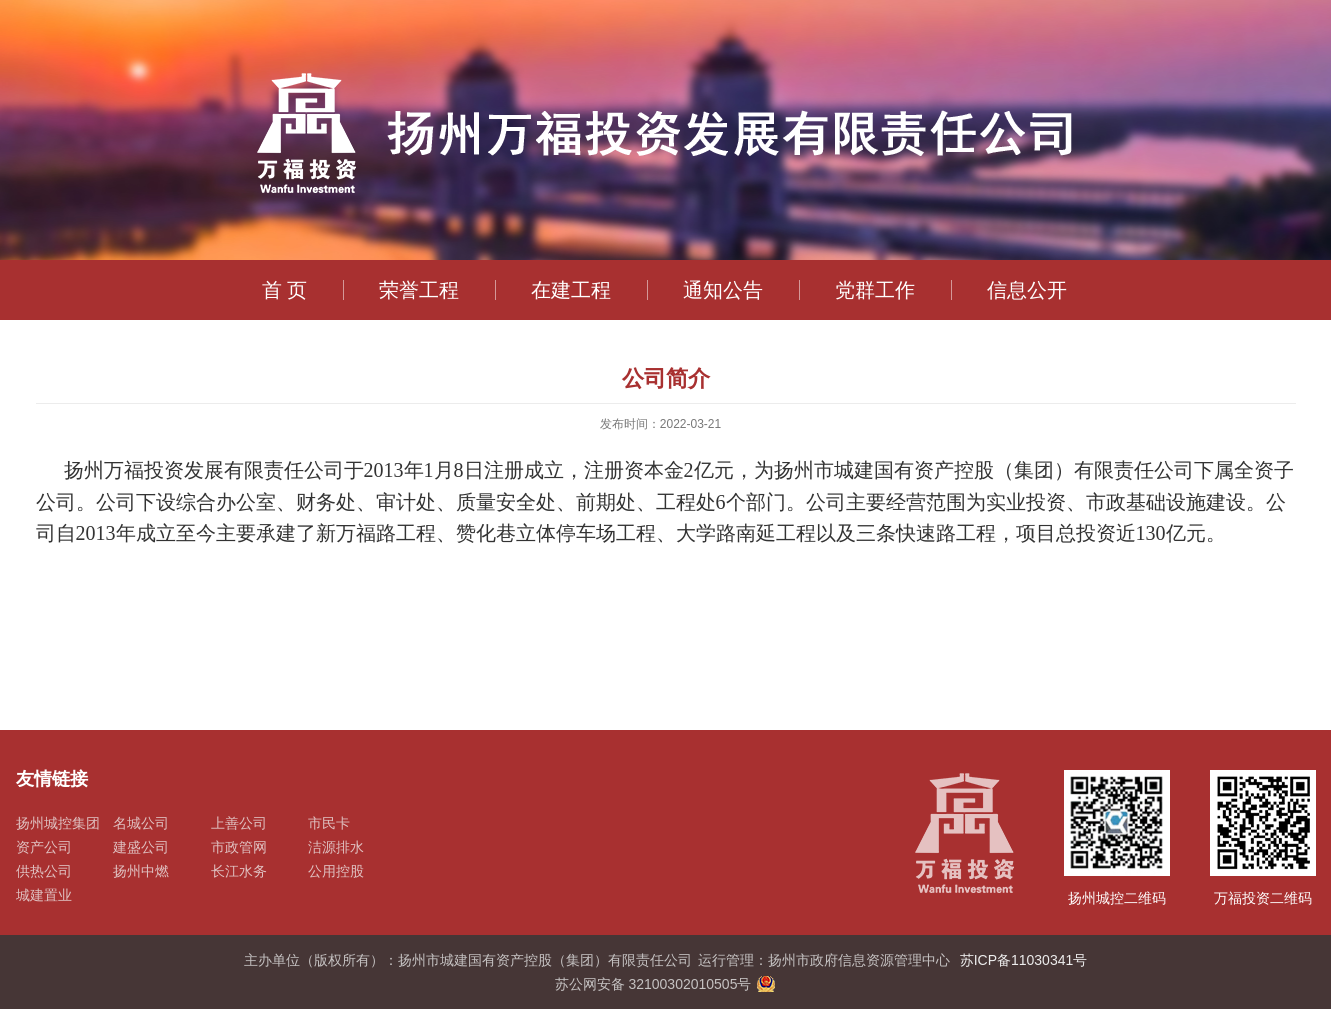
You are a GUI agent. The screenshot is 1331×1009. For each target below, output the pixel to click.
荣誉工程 (419, 290)
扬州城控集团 (58, 823)
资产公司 (44, 847)
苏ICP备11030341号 (1024, 960)
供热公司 (44, 871)
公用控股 (336, 871)
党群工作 (875, 290)
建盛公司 (141, 847)
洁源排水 (336, 847)
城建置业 (44, 895)
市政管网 (239, 847)
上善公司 (239, 823)
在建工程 (571, 290)
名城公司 (141, 823)
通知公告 (723, 290)
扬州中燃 (141, 871)
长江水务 (239, 871)
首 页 (285, 290)
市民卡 (329, 823)
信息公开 (1027, 290)
